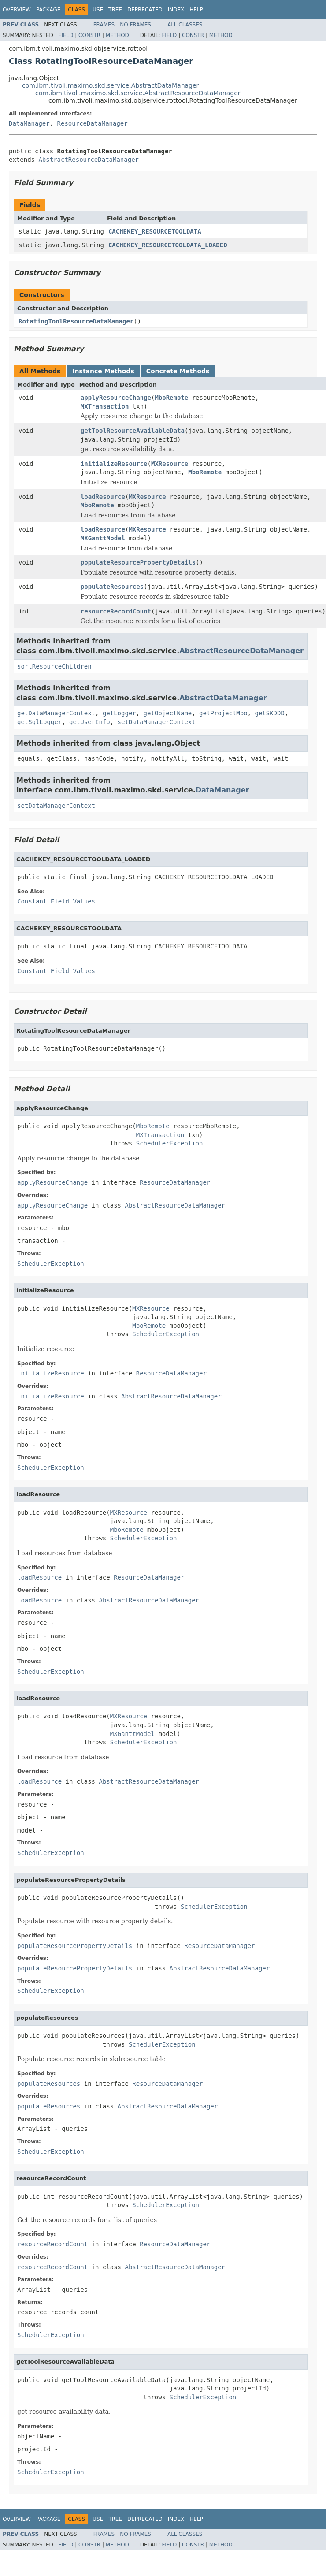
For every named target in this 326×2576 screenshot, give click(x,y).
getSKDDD (269, 713)
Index (176, 10)
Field (65, 35)
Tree (115, 10)
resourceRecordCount (116, 611)
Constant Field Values (56, 901)
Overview (17, 10)
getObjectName (168, 713)
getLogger (119, 713)
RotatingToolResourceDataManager (76, 321)
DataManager (29, 123)
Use (98, 10)
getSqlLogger (39, 721)
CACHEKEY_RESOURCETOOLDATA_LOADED (167, 245)
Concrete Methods (178, 371)
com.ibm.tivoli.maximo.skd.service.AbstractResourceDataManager (138, 93)
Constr (89, 35)
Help (196, 10)
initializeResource (114, 463)
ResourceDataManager (92, 123)
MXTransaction (105, 406)
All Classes (184, 25)
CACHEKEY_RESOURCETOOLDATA (154, 231)
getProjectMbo (223, 713)
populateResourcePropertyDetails (138, 562)
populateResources (112, 586)
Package (48, 10)
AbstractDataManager (223, 698)
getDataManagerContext (56, 713)
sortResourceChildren (54, 666)
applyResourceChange (116, 397)
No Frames (135, 25)
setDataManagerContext (157, 721)
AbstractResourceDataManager (88, 159)
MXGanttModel (103, 538)
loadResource (103, 496)
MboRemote (171, 397)
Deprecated (145, 10)
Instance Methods (103, 371)
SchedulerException (169, 1143)
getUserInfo (89, 721)
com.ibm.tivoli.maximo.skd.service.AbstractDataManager (110, 85)
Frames (104, 25)
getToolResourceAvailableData (133, 430)
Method (117, 35)
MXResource (169, 463)
